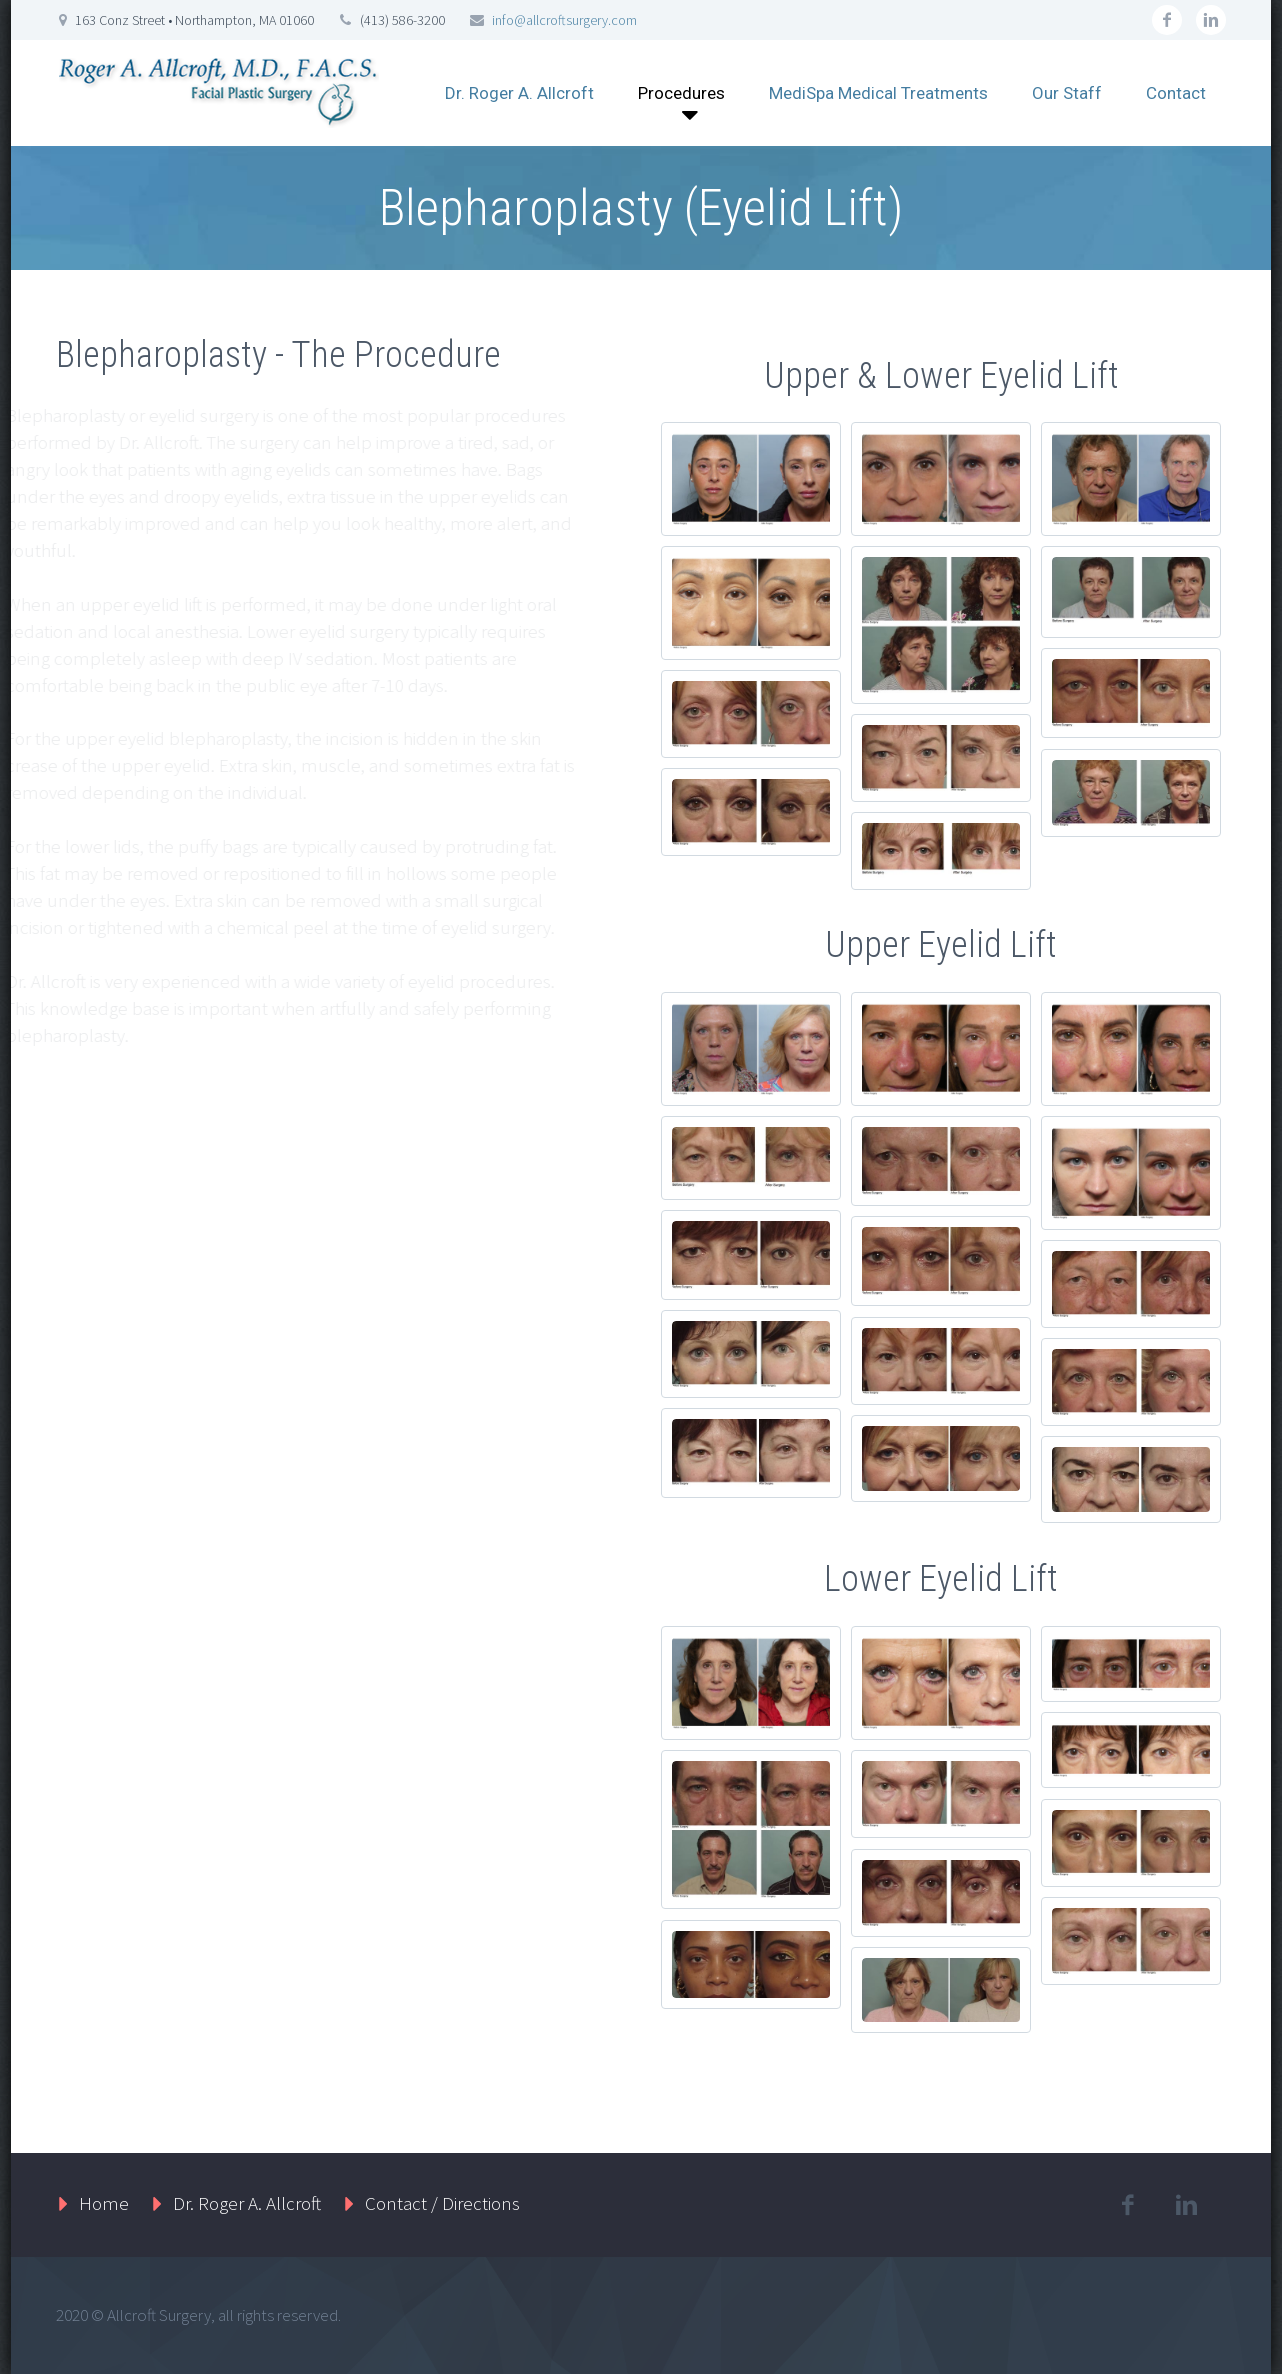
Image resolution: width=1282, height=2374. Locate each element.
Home (104, 2203)
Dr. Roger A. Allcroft (519, 93)
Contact (1176, 93)
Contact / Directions (442, 2203)
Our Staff (1067, 93)
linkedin (1211, 20)
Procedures (681, 93)
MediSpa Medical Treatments (878, 93)
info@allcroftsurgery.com (564, 20)
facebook (1167, 20)
